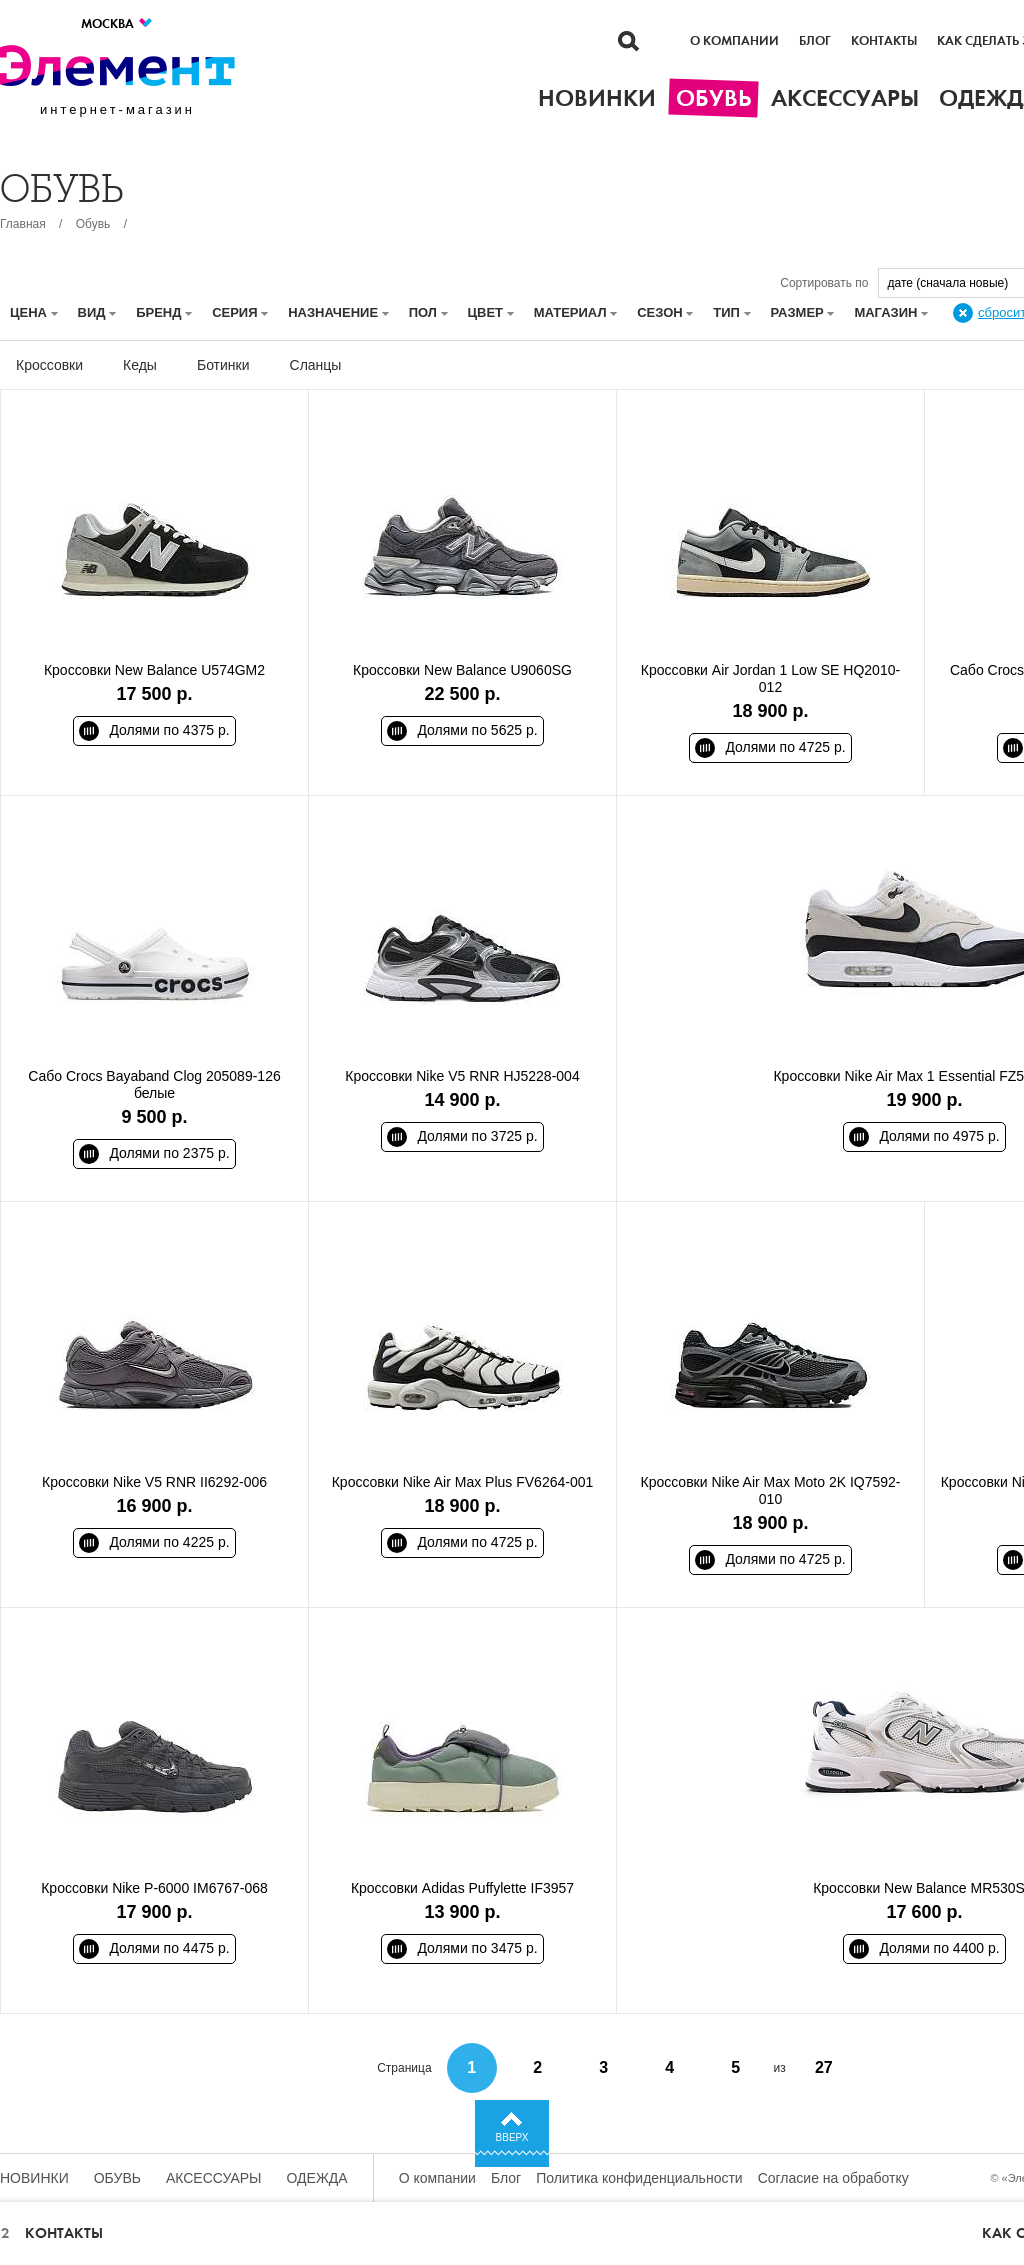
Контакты (884, 41)
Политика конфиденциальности (639, 2178)
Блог (815, 41)
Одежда (317, 2178)
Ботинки (223, 365)
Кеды (140, 365)
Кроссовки (49, 365)
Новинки (34, 2178)
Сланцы (316, 365)
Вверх (512, 2137)
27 (824, 2067)
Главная (23, 224)
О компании (734, 41)
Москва (117, 23)
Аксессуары (214, 2178)
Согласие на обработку (833, 2178)
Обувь (93, 224)
